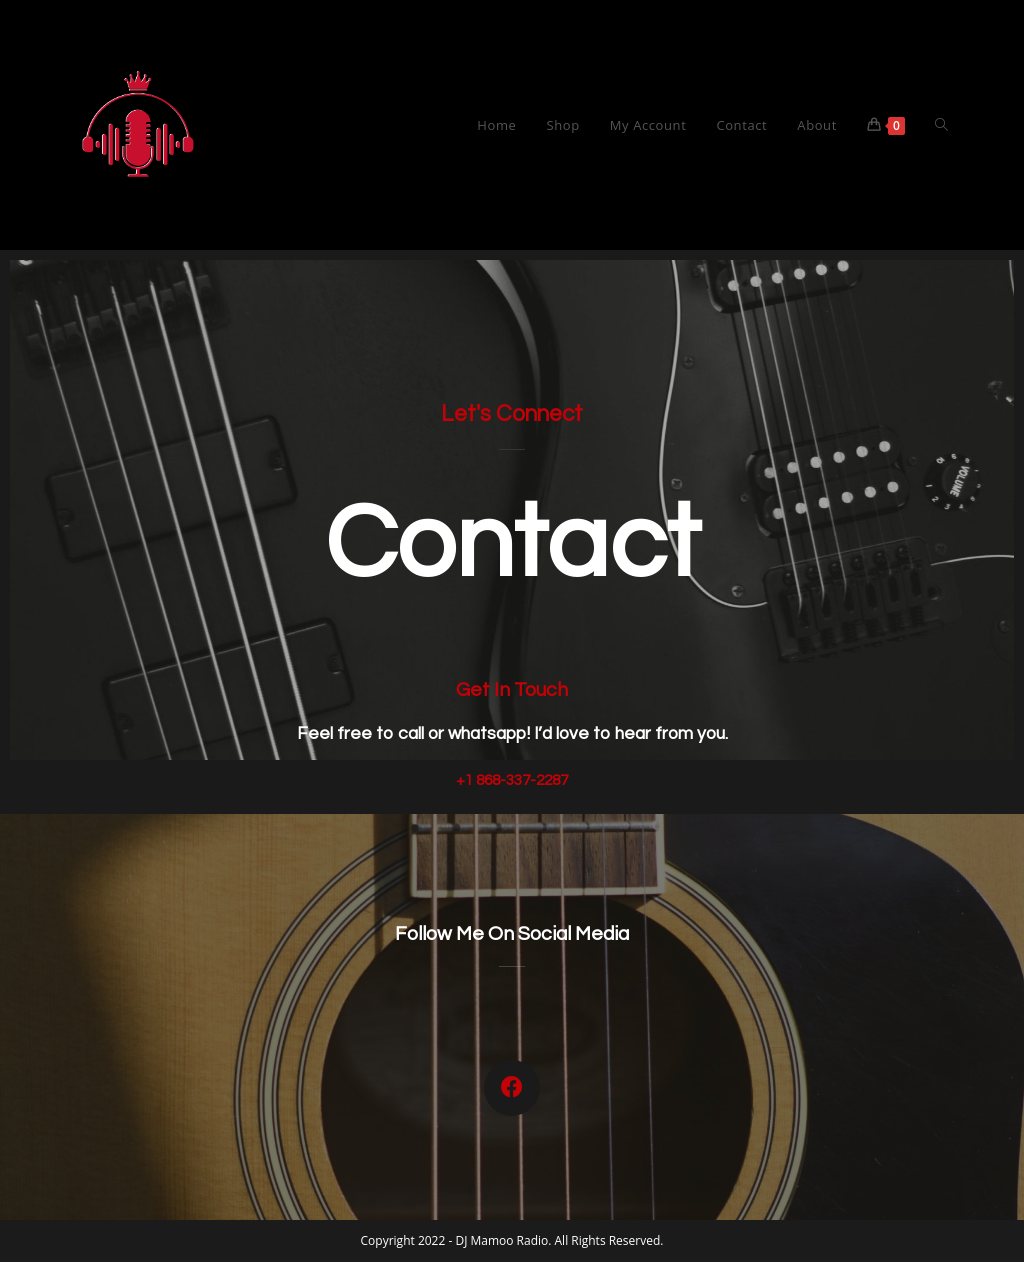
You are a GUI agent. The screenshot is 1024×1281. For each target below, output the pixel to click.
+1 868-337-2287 (512, 780)
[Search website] (941, 125)
